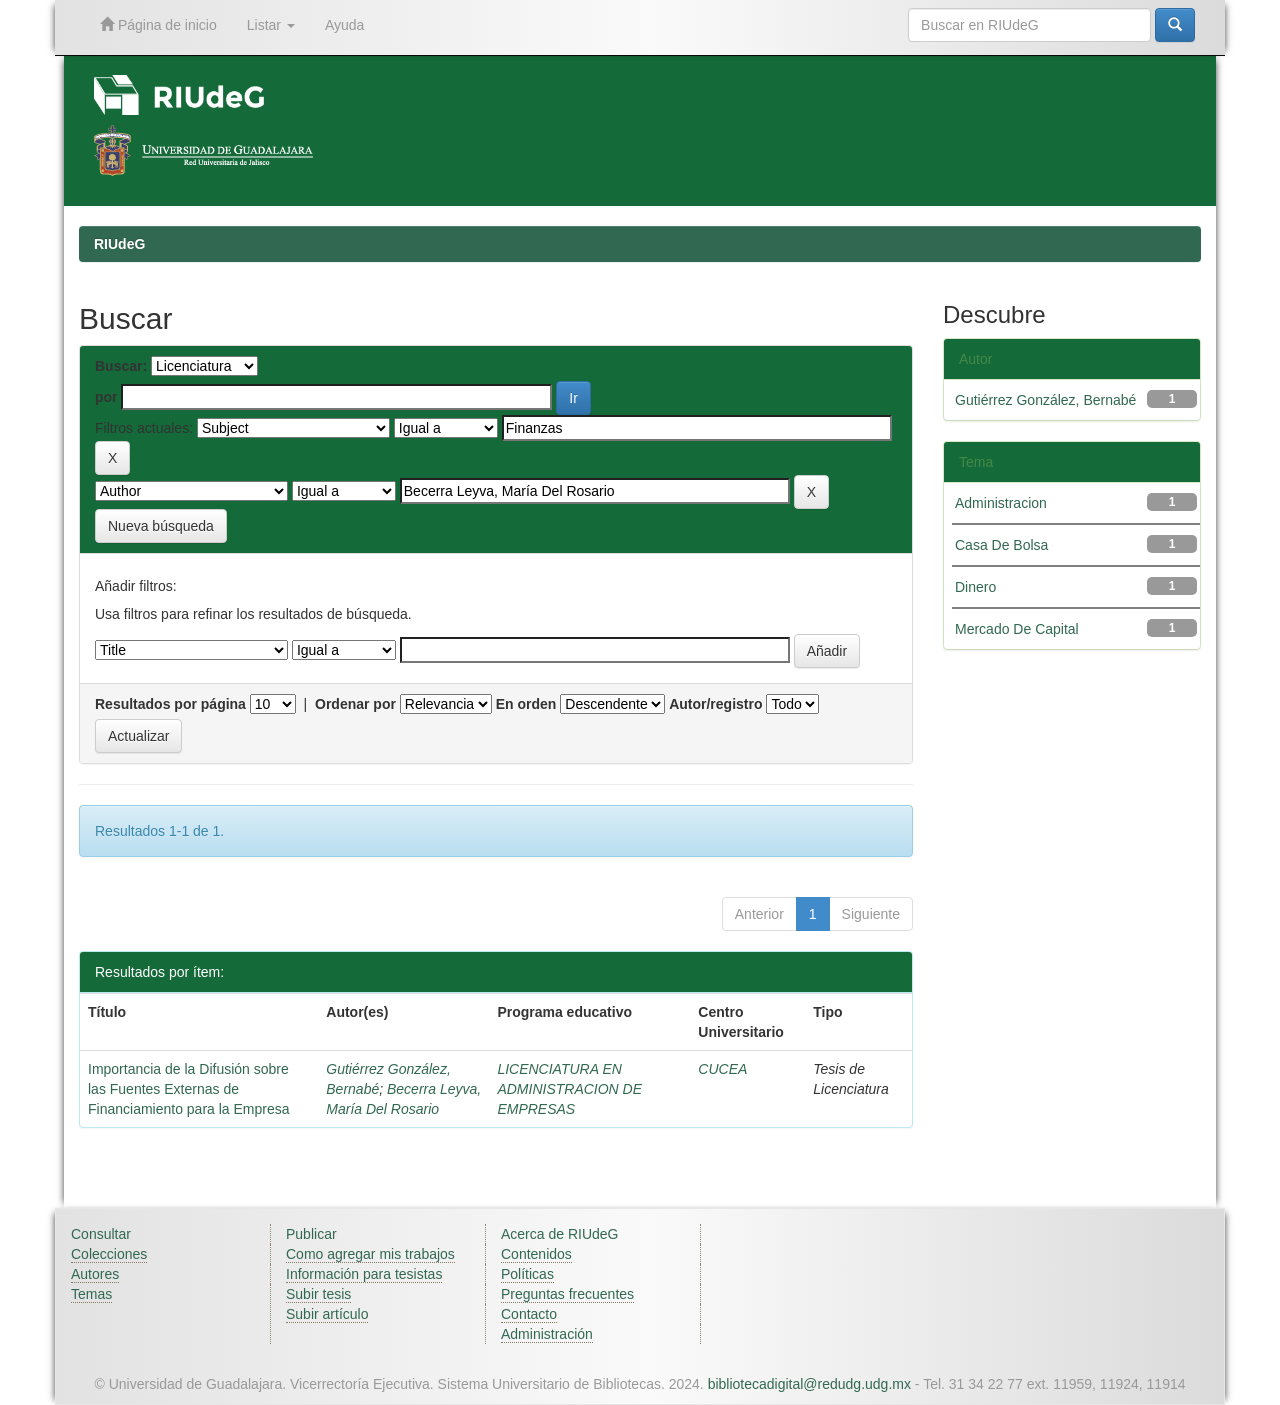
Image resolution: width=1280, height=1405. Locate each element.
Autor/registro (715, 704)
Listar (271, 25)
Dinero (975, 587)
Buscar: (121, 366)
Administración (547, 1334)
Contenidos (536, 1254)
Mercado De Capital (1017, 629)
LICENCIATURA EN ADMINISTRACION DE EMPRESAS (569, 1089)
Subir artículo (327, 1314)
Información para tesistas (364, 1274)
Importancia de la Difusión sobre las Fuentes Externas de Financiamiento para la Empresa (189, 1089)
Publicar (311, 1234)
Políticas (527, 1274)
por (106, 397)
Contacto (529, 1314)
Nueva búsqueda (161, 526)
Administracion (1001, 503)
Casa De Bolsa (1001, 545)
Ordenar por (355, 704)
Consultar (101, 1234)
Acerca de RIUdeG (560, 1234)
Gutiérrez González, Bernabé (1045, 400)
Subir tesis (318, 1294)
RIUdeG (119, 244)
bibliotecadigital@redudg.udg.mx (809, 1384)
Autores (95, 1274)
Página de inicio (158, 24)
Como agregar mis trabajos (370, 1254)
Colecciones (109, 1254)
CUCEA (722, 1069)
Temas (91, 1294)
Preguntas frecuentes (567, 1294)
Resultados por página (170, 704)
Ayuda (344, 25)
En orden (526, 704)
